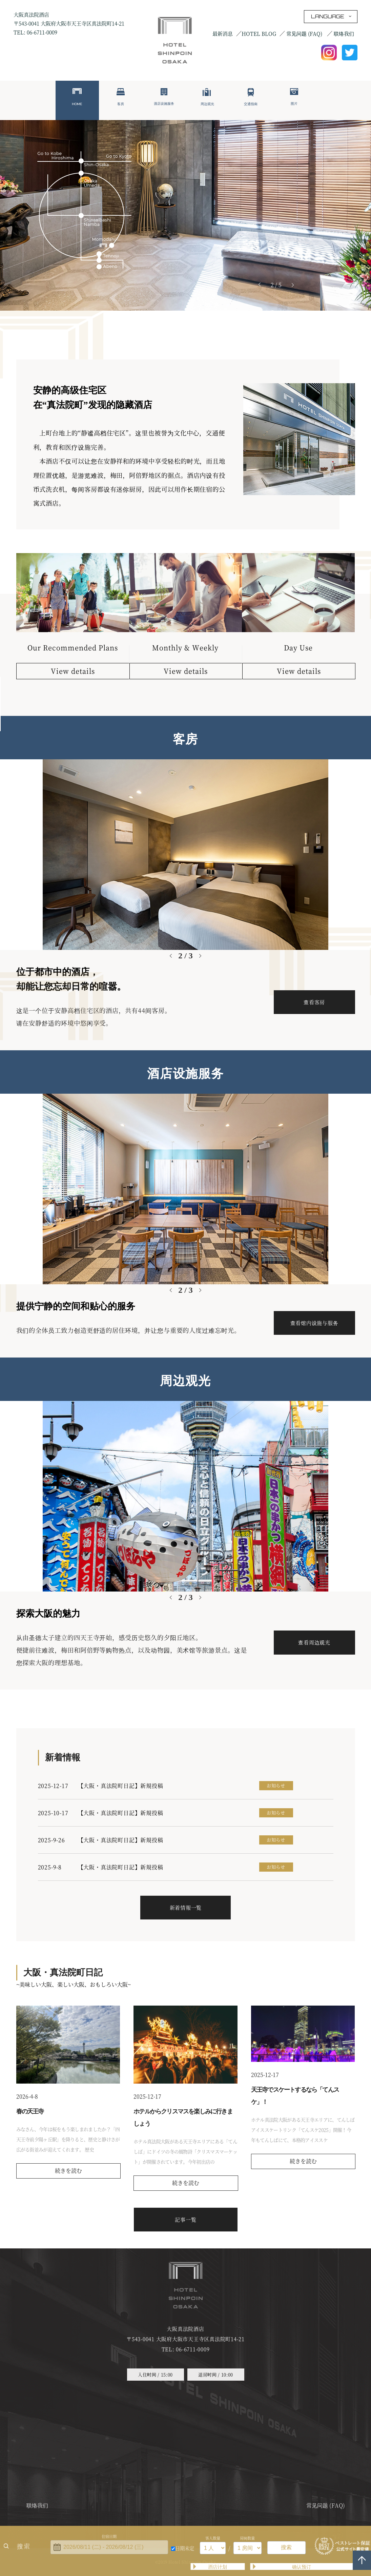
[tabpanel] (185, 215)
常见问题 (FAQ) (305, 33)
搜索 (23, 2545)
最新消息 (222, 33)
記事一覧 (185, 2219)
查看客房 (314, 1002)
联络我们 (344, 33)
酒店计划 (217, 2566)
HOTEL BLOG (259, 33)
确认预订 (301, 2566)
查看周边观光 (314, 1642)
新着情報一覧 (186, 1907)
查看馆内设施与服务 (314, 1322)
